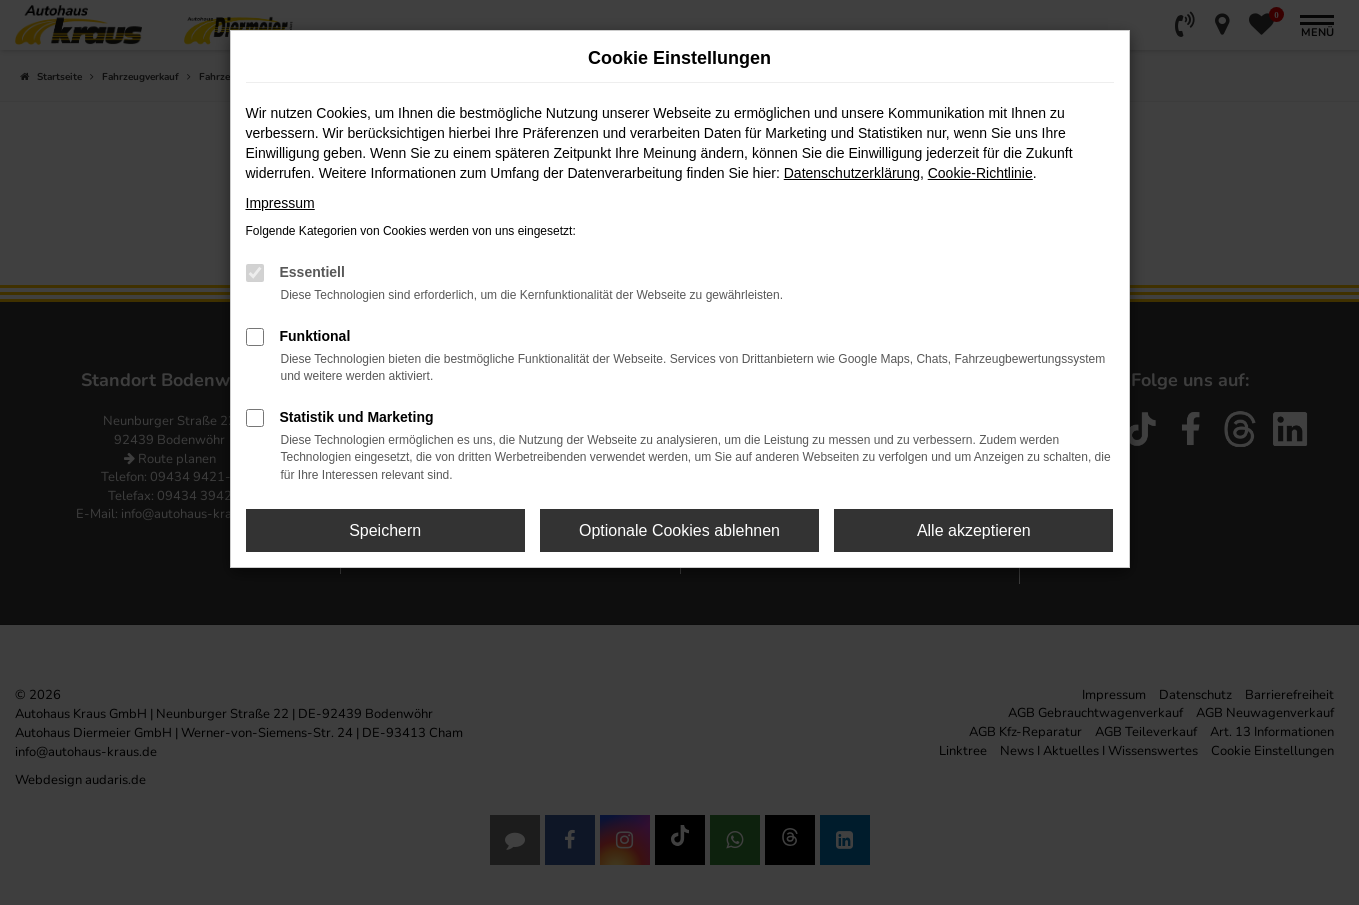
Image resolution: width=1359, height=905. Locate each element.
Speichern (385, 530)
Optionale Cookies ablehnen (679, 530)
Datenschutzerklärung (852, 173)
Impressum (280, 203)
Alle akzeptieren (974, 530)
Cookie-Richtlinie (980, 173)
